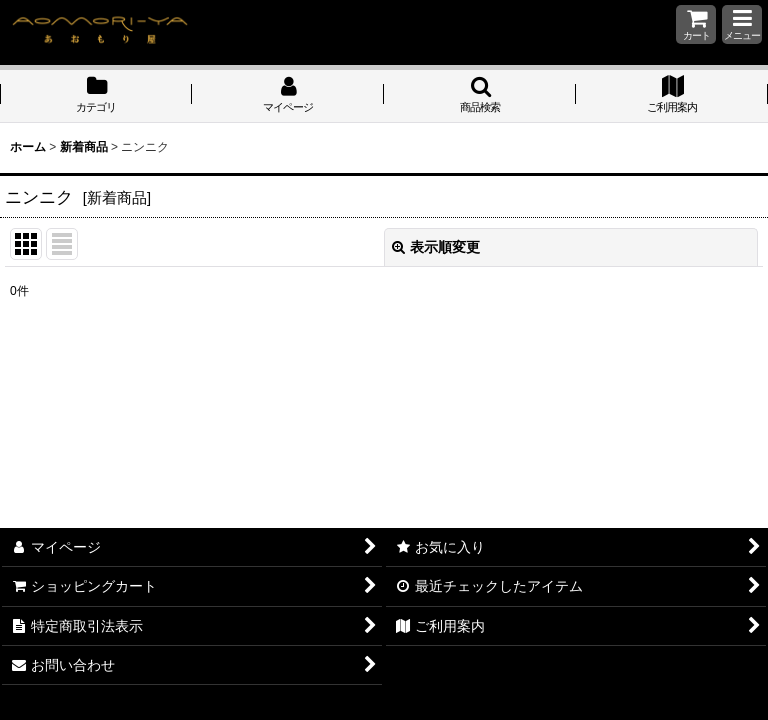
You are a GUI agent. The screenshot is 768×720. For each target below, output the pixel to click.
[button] (742, 24)
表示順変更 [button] (436, 247)
